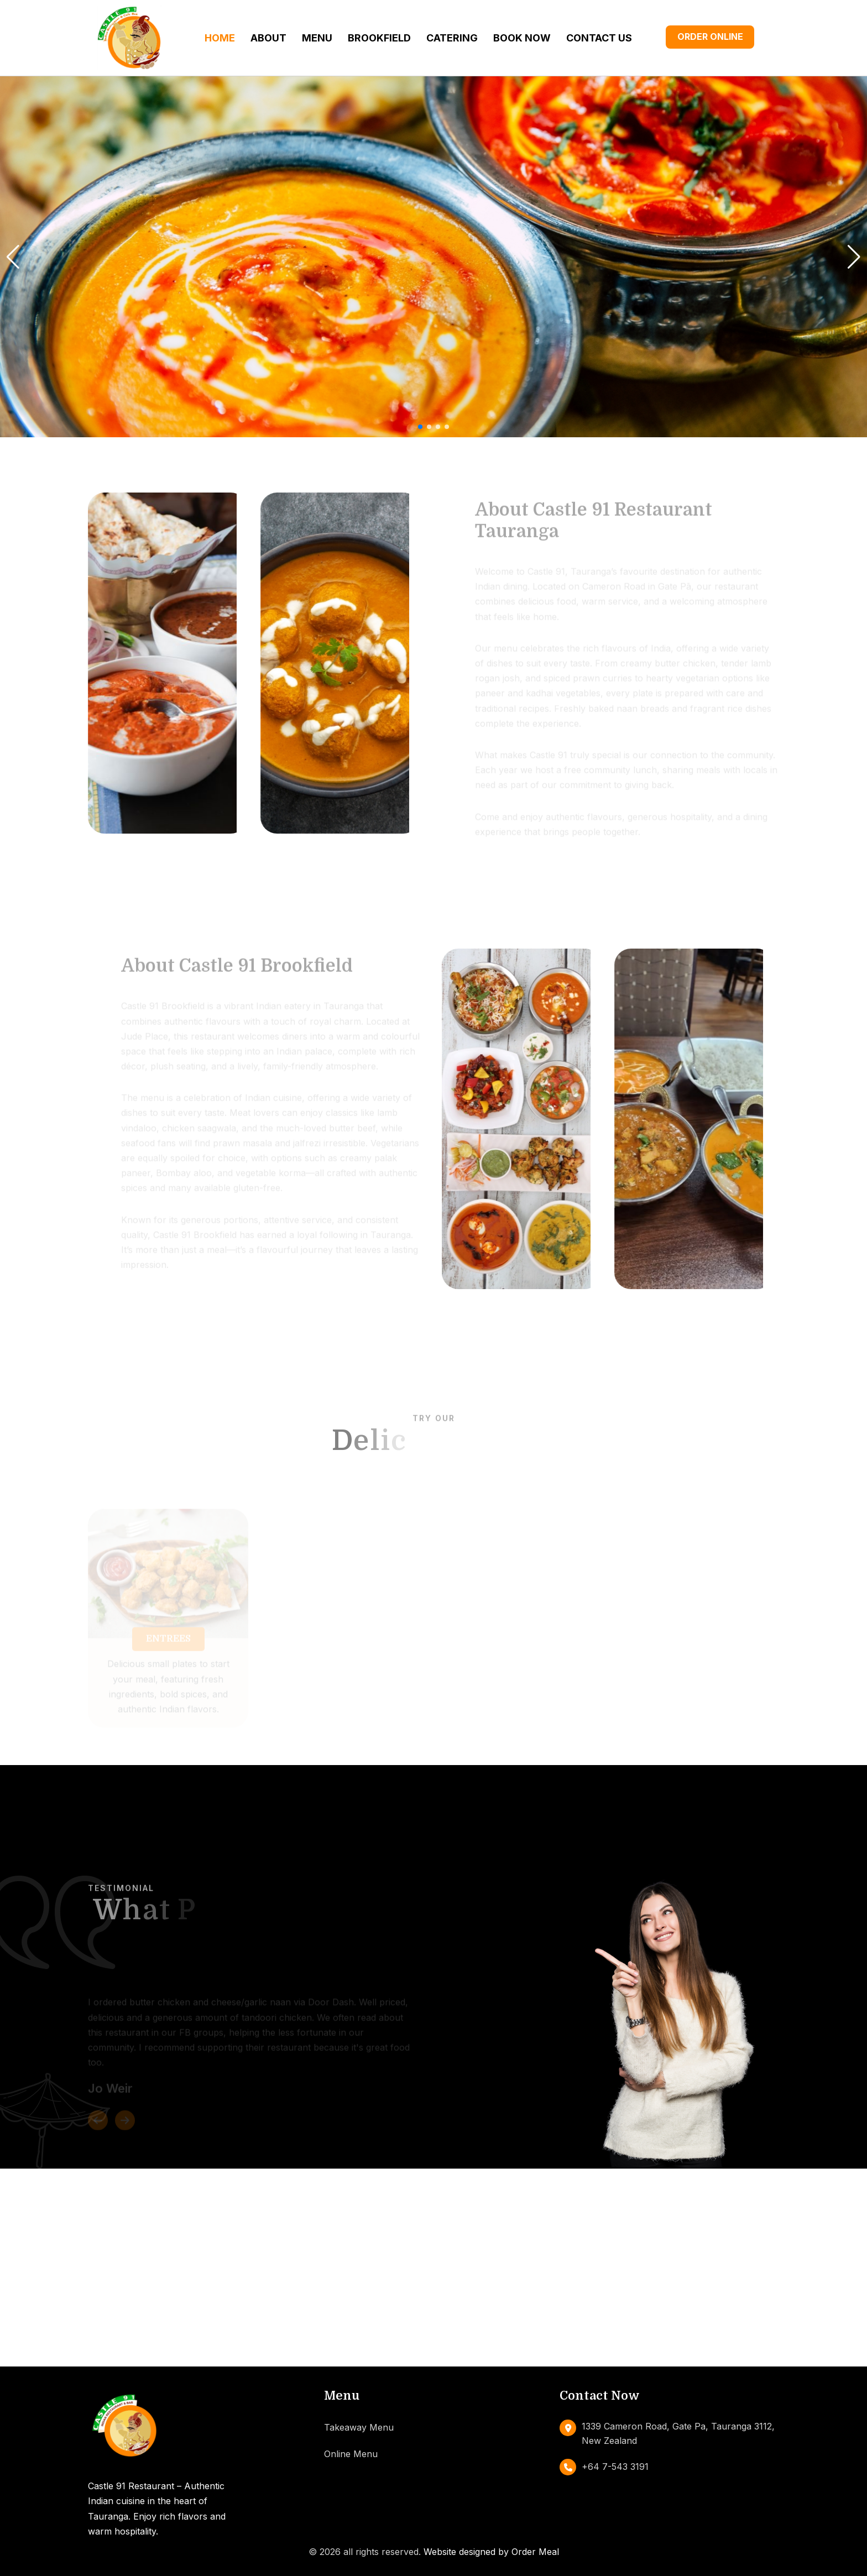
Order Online (710, 36)
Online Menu (351, 2453)
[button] (420, 427)
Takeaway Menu (359, 2427)
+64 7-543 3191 (615, 2466)
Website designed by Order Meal (491, 2551)
